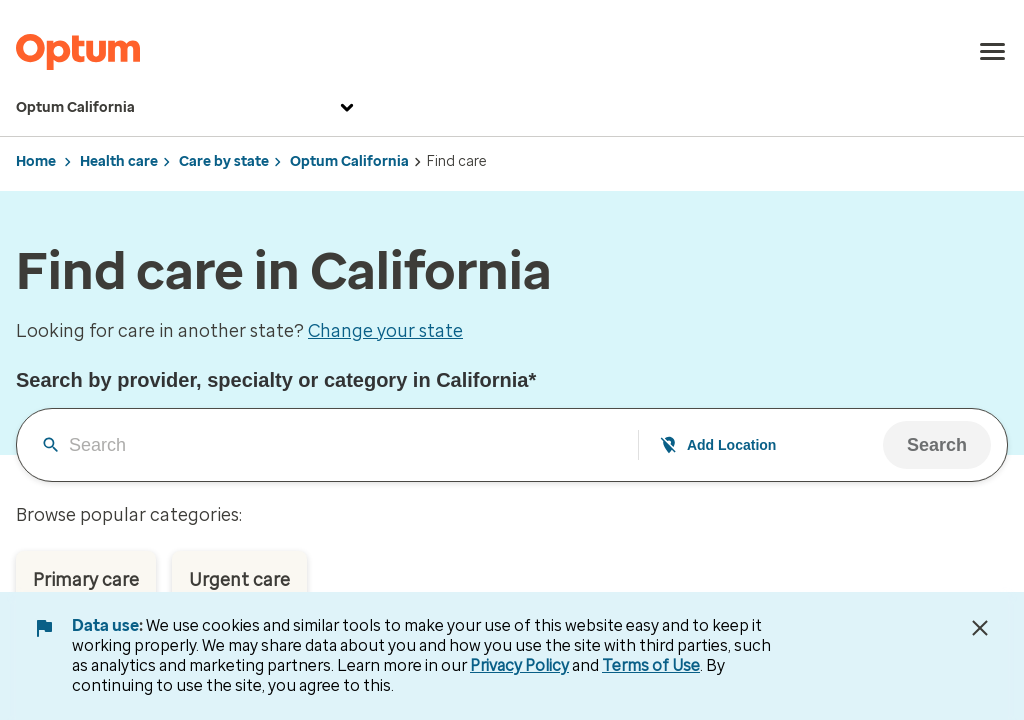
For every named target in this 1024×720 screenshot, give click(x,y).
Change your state (385, 331)
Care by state (224, 161)
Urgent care (239, 580)
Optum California (187, 108)
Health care (119, 161)
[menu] (993, 52)
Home (36, 161)
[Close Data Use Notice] (980, 628)
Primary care (86, 580)
